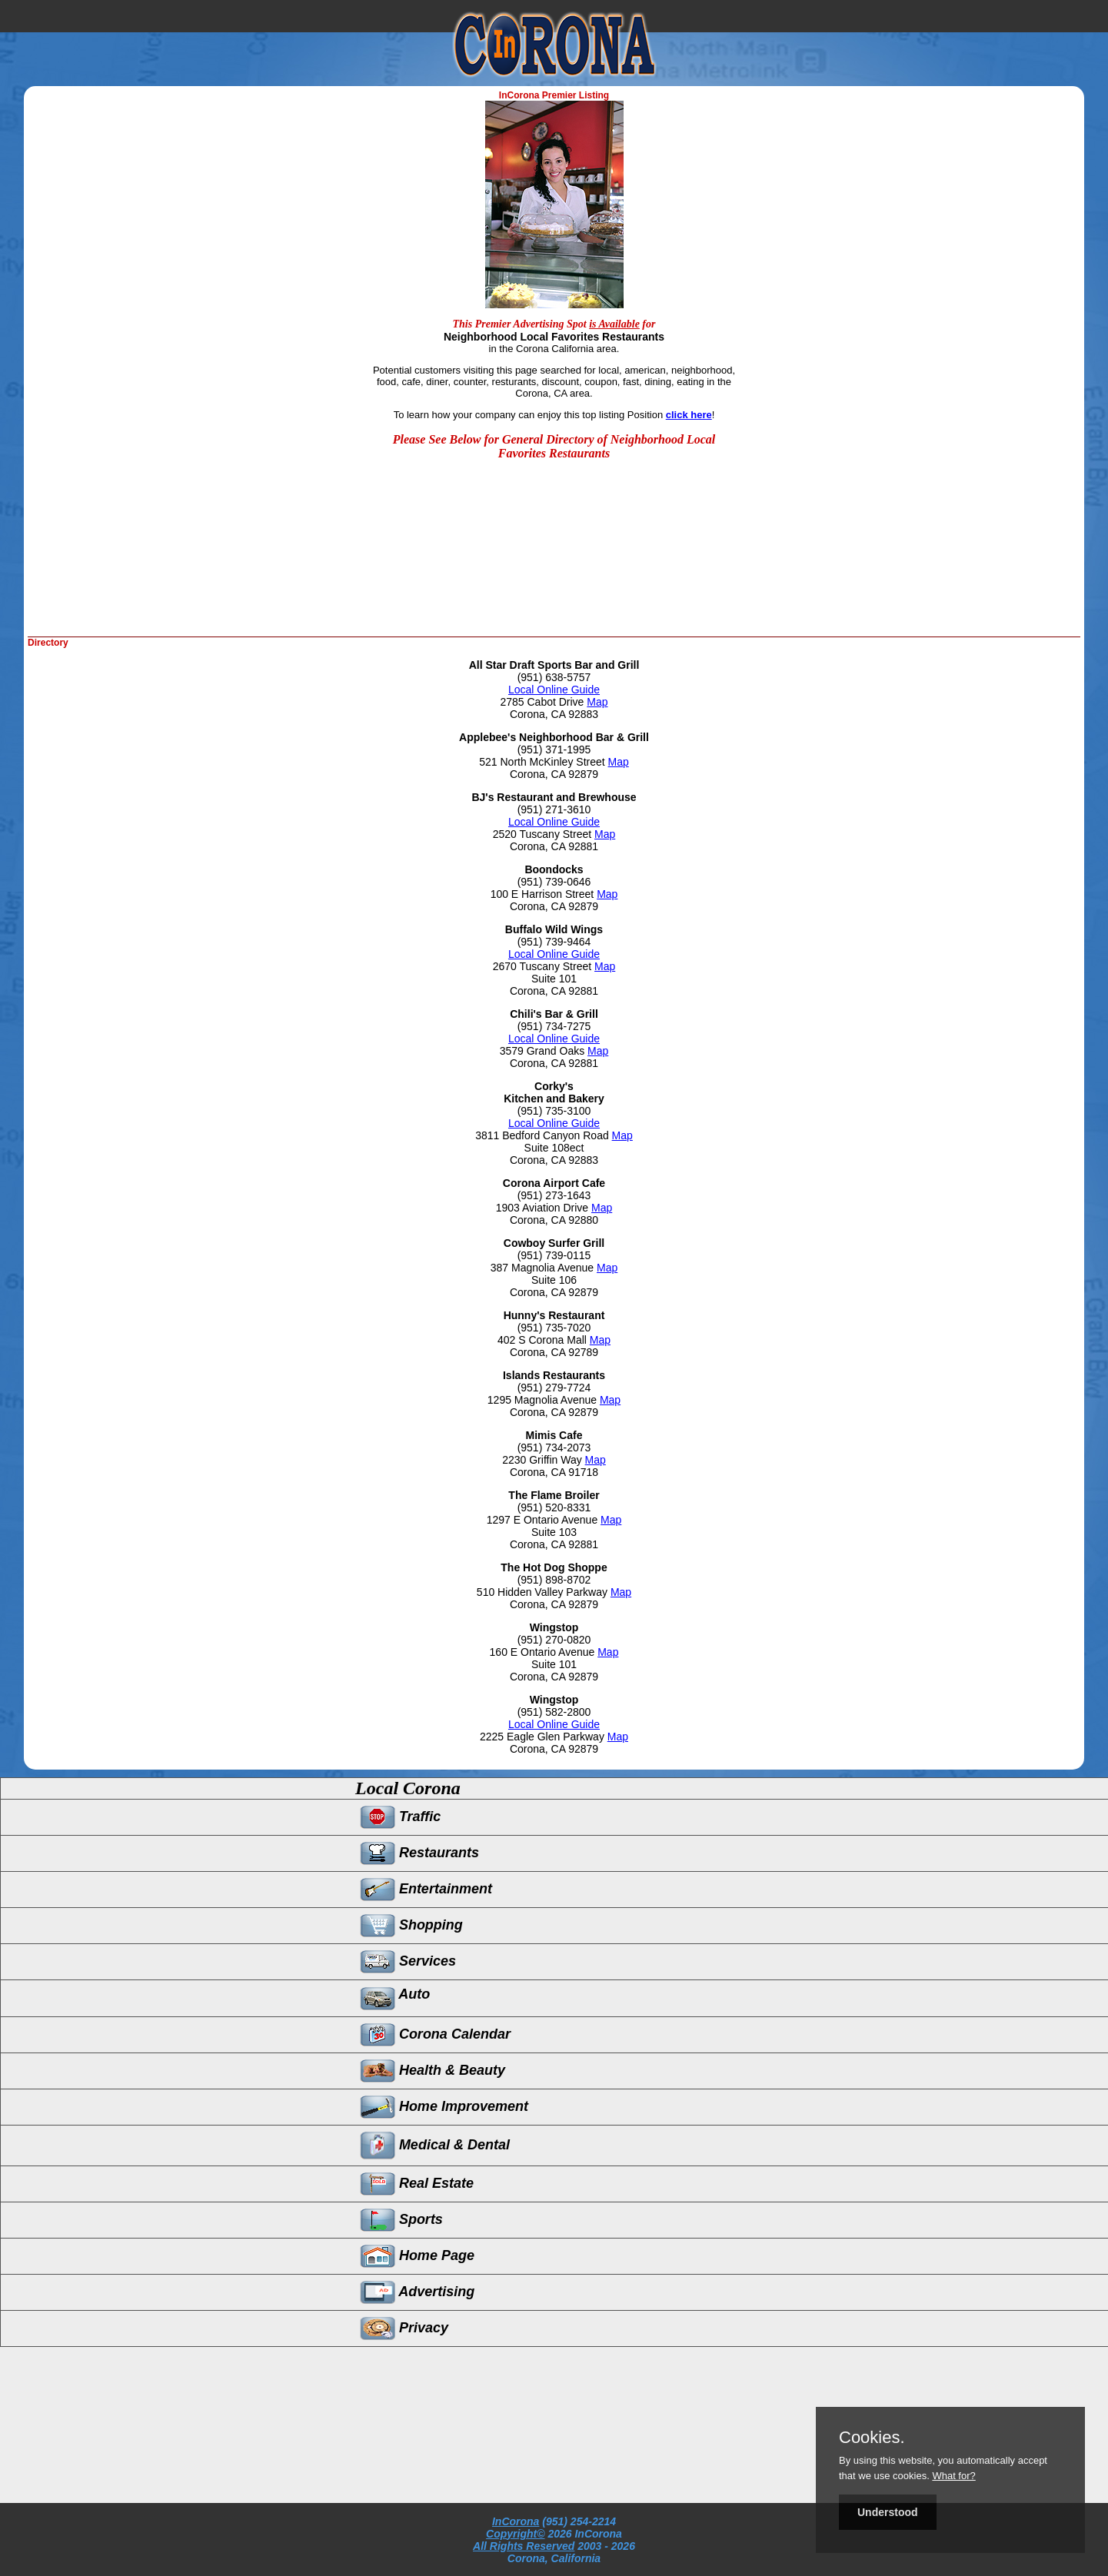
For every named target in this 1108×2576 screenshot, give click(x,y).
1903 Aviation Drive (543, 1208)
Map (597, 702)
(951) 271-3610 (554, 809)
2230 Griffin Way (543, 1460)
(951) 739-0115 (554, 1255)
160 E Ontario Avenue (544, 1652)
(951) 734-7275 (554, 1026)
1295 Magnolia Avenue (543, 1400)
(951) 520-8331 (554, 1507)
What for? (953, 2475)
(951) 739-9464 (554, 942)
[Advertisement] (630, 586)
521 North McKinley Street (543, 762)
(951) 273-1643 (554, 1195)
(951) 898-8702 (554, 1580)
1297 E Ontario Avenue (544, 1520)
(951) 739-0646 (554, 882)
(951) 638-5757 (554, 677)
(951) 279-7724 (554, 1387)
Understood (887, 2512)
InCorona (515, 2521)
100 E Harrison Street (544, 894)
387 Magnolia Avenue (544, 1267)
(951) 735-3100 (554, 1111)
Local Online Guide (554, 689)
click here (689, 414)
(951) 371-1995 (554, 749)
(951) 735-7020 (554, 1327)
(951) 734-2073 (554, 1447)
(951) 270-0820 (554, 1640)
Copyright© (515, 2534)
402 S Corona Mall (543, 1340)
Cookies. (872, 2437)
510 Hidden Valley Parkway (544, 1592)
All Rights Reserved (523, 2546)
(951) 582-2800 (554, 1712)
